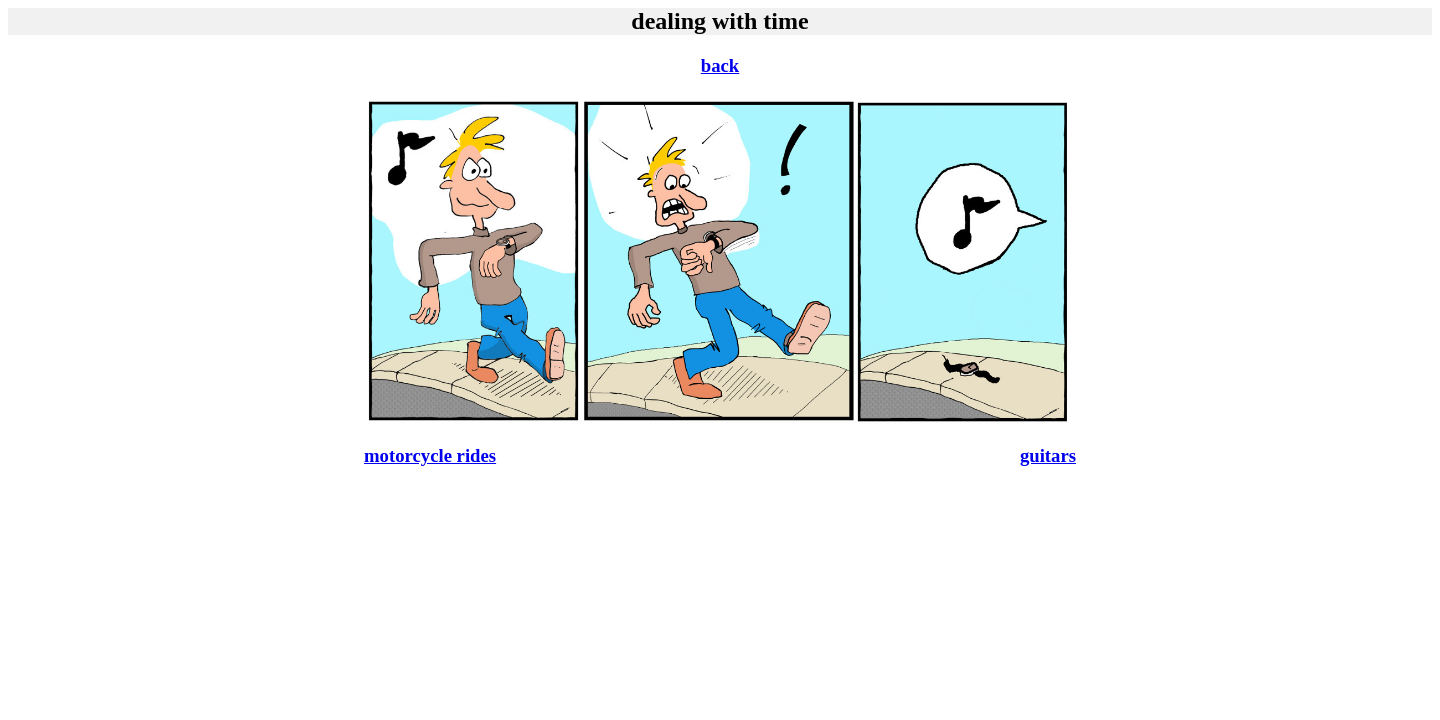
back (720, 65)
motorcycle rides (430, 455)
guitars (1048, 455)
